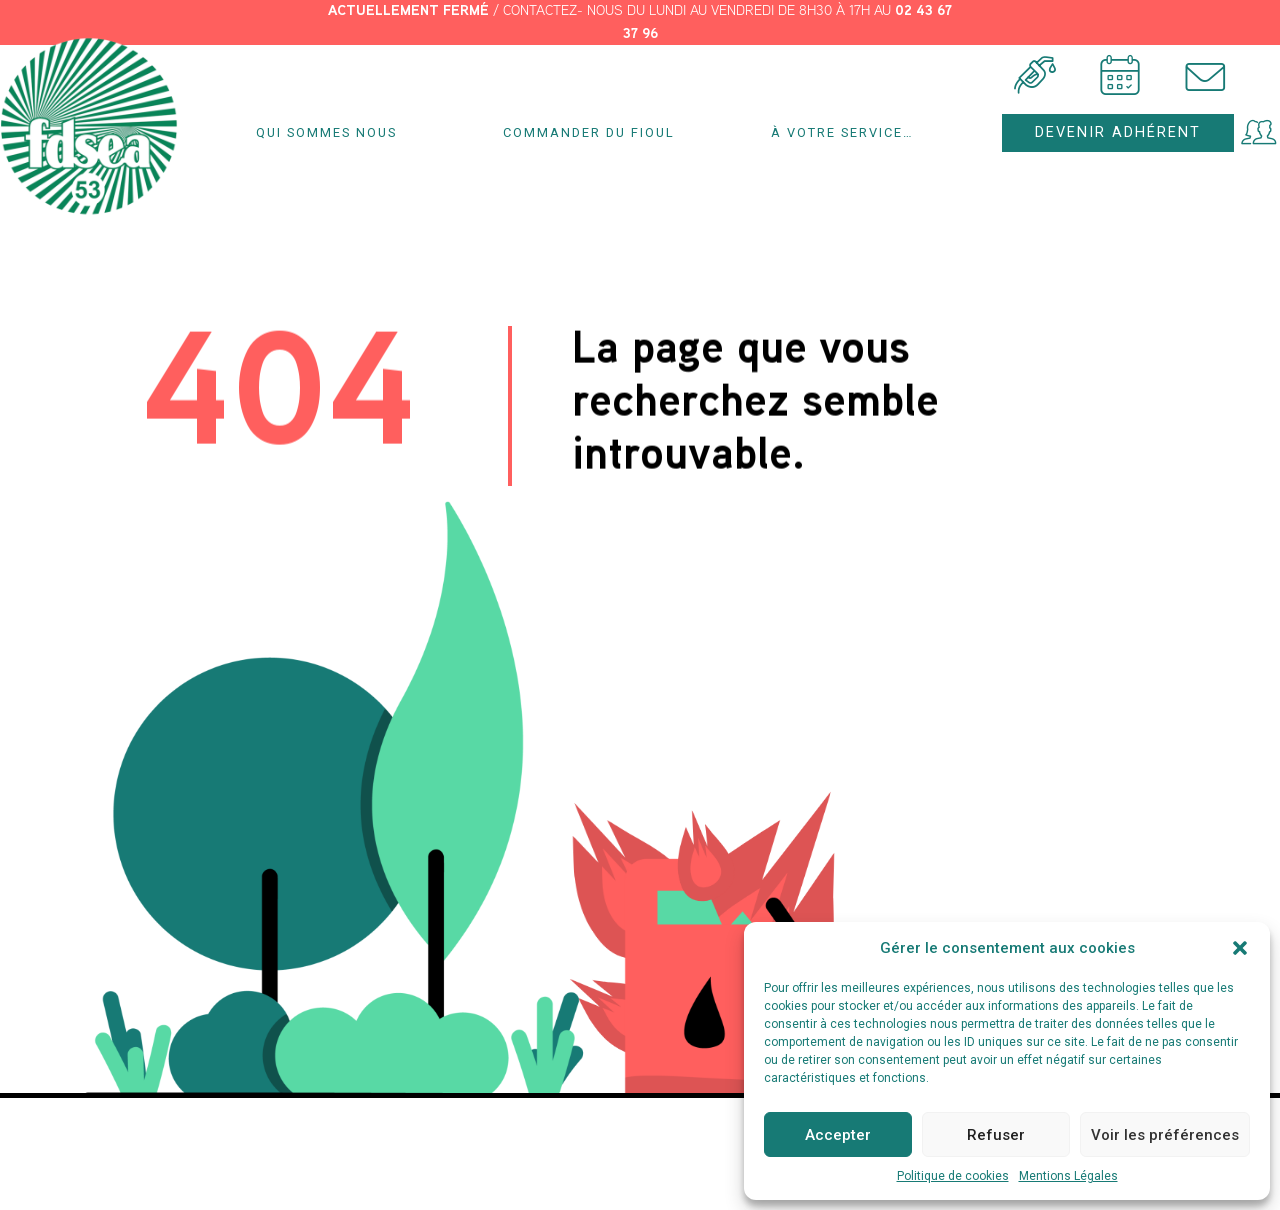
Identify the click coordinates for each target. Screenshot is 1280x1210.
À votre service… (847, 133)
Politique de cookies (953, 1176)
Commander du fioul (589, 132)
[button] (1240, 948)
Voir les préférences (1165, 1135)
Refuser (996, 1135)
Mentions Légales (1068, 1176)
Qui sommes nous (331, 133)
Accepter (838, 1135)
